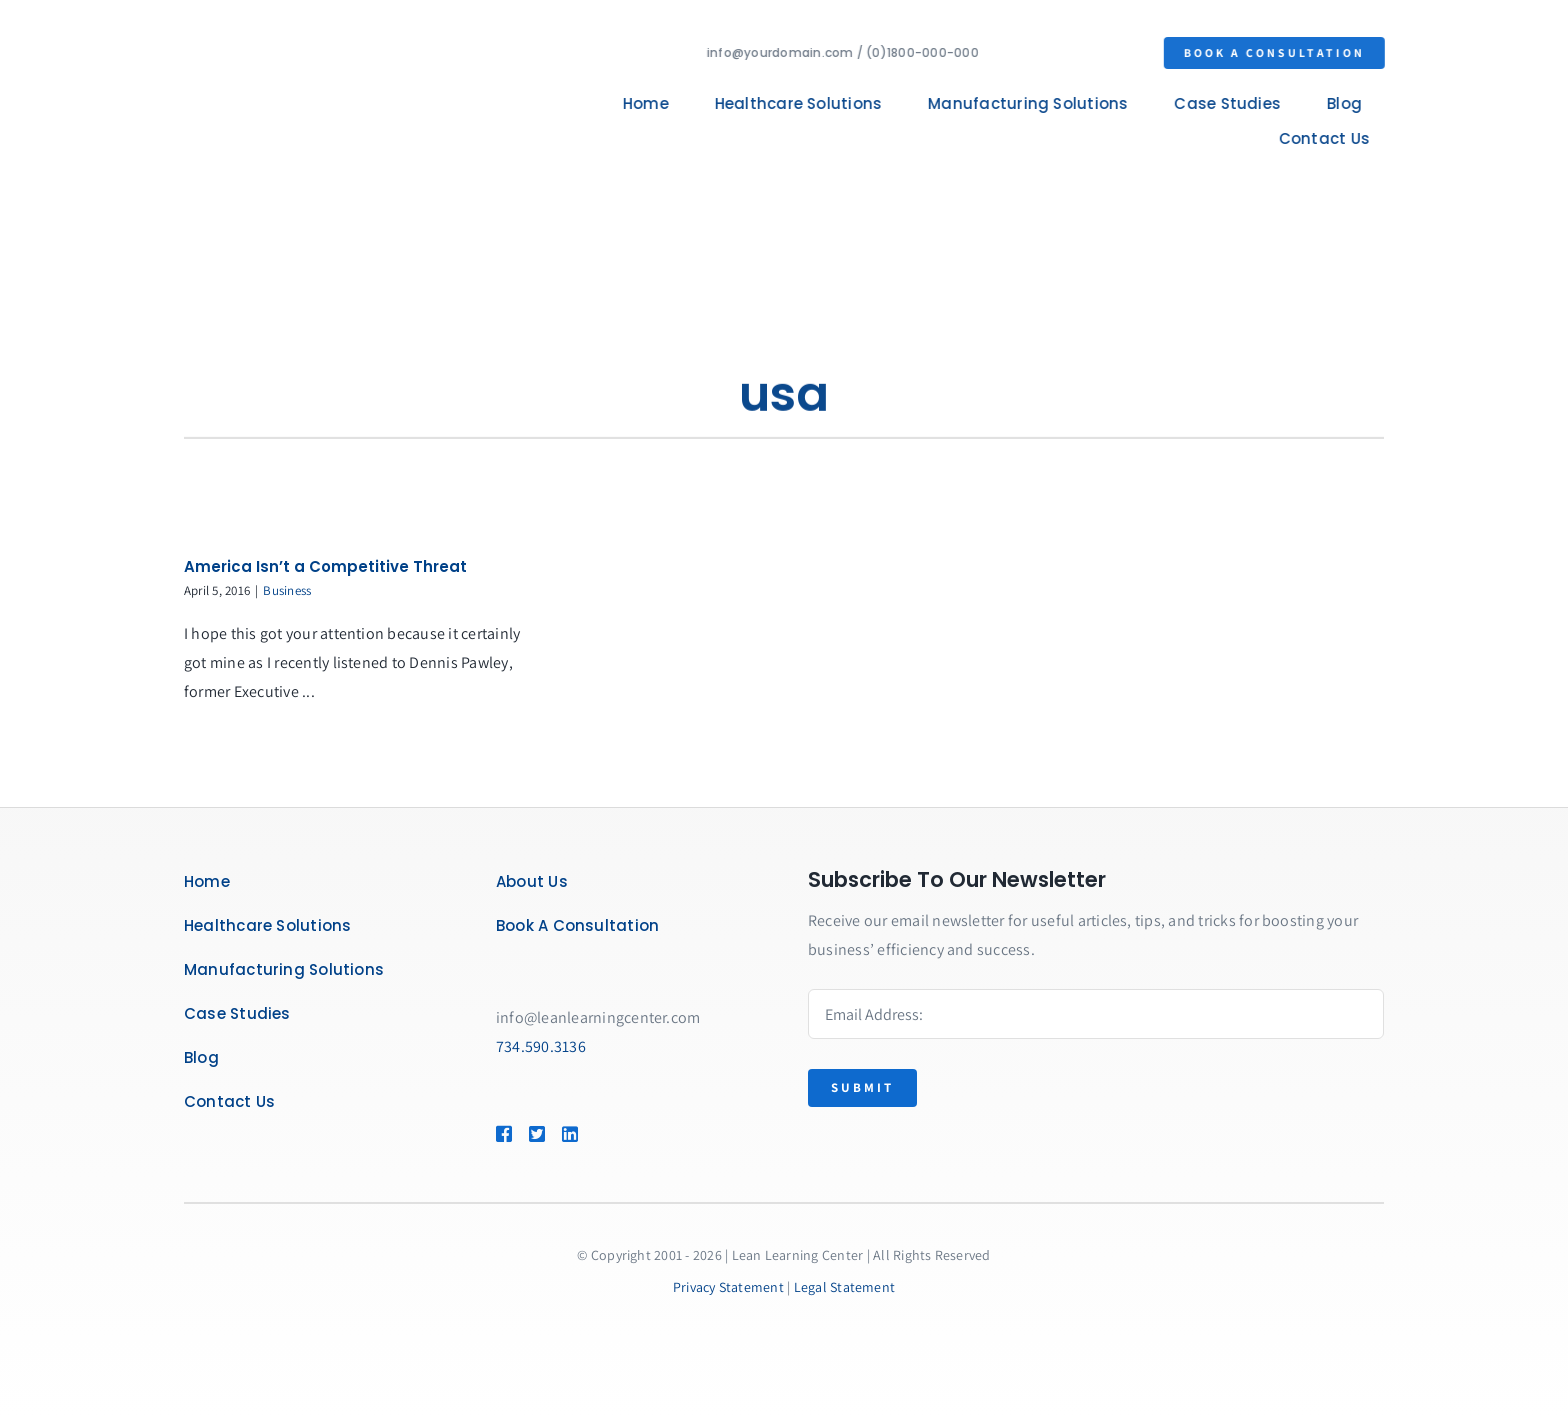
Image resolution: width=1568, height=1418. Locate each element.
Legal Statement (845, 1287)
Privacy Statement (728, 1287)
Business (287, 590)
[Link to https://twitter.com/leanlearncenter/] (536, 1134)
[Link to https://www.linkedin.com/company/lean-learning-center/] (598, 1134)
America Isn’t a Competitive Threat (325, 566)
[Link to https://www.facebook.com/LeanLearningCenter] (503, 1134)
